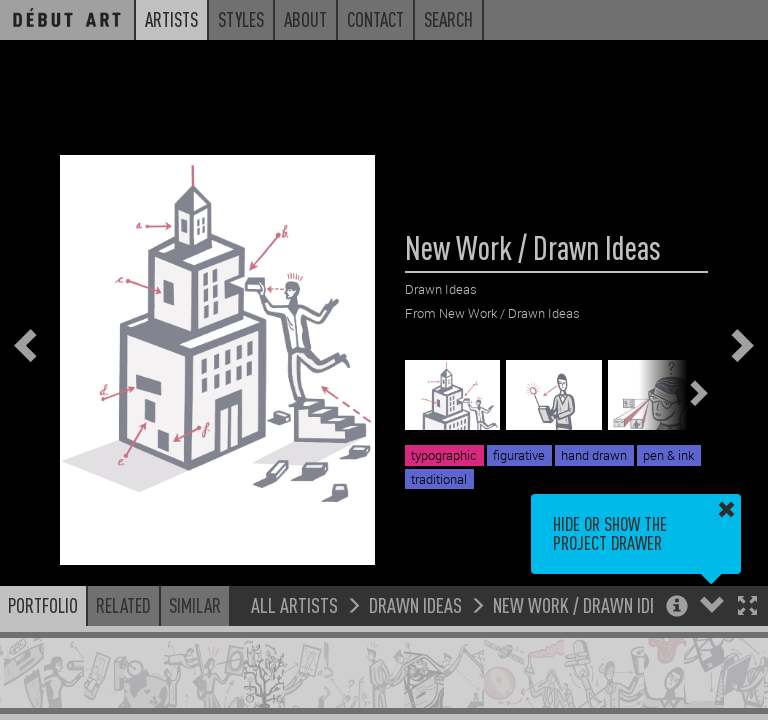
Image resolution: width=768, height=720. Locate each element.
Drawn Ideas (415, 604)
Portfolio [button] (43, 605)
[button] (747, 607)
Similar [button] (195, 605)
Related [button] (123, 605)
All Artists (294, 604)
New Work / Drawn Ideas (584, 604)
